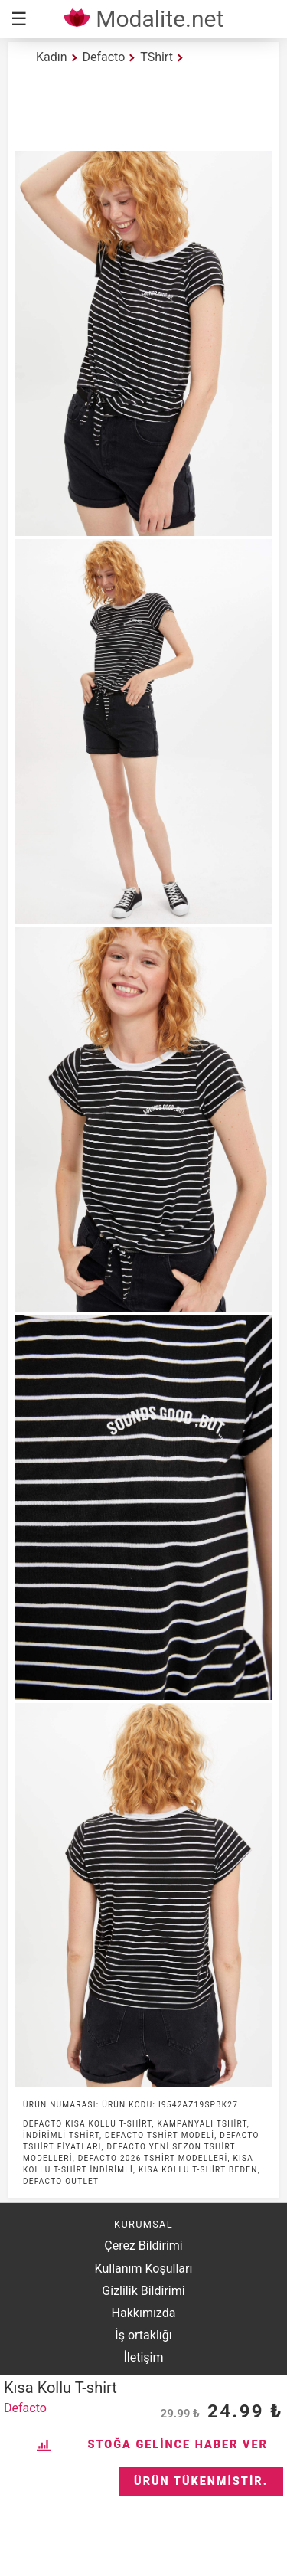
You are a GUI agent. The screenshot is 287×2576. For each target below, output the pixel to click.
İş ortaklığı (143, 2335)
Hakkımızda (144, 2313)
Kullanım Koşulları (144, 2268)
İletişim (143, 2357)
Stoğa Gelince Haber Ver (177, 2444)
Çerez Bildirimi (143, 2245)
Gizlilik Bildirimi (143, 2290)
